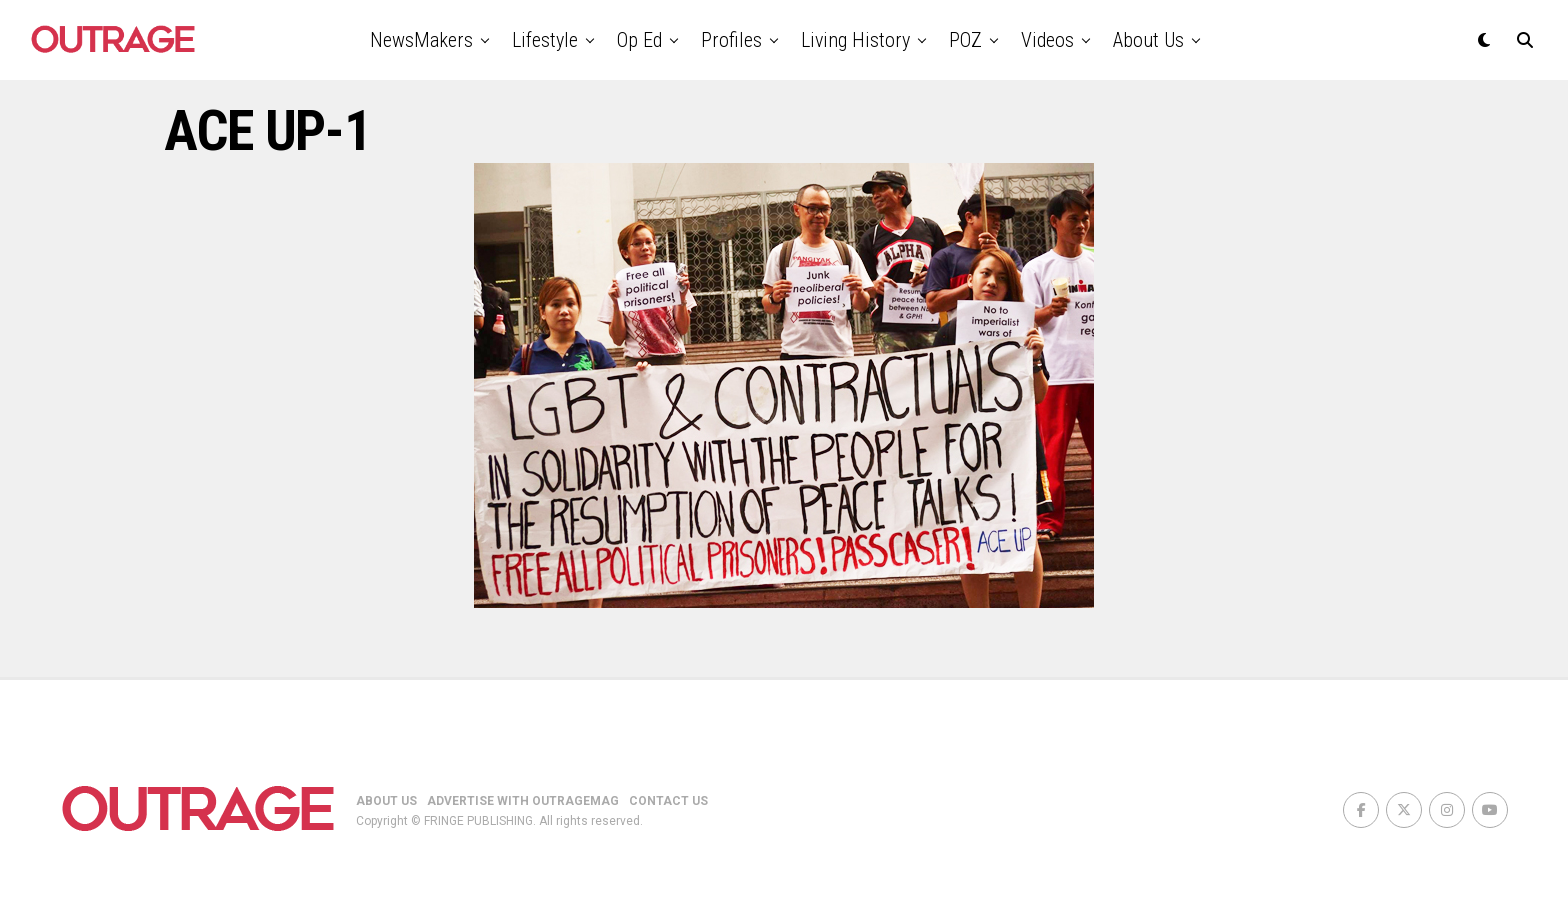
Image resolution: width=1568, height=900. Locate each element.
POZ (965, 40)
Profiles (731, 40)
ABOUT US (386, 801)
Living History (855, 40)
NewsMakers (421, 40)
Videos (1047, 40)
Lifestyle (545, 40)
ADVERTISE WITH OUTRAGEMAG (523, 801)
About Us (1148, 40)
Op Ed (639, 40)
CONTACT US (668, 801)
